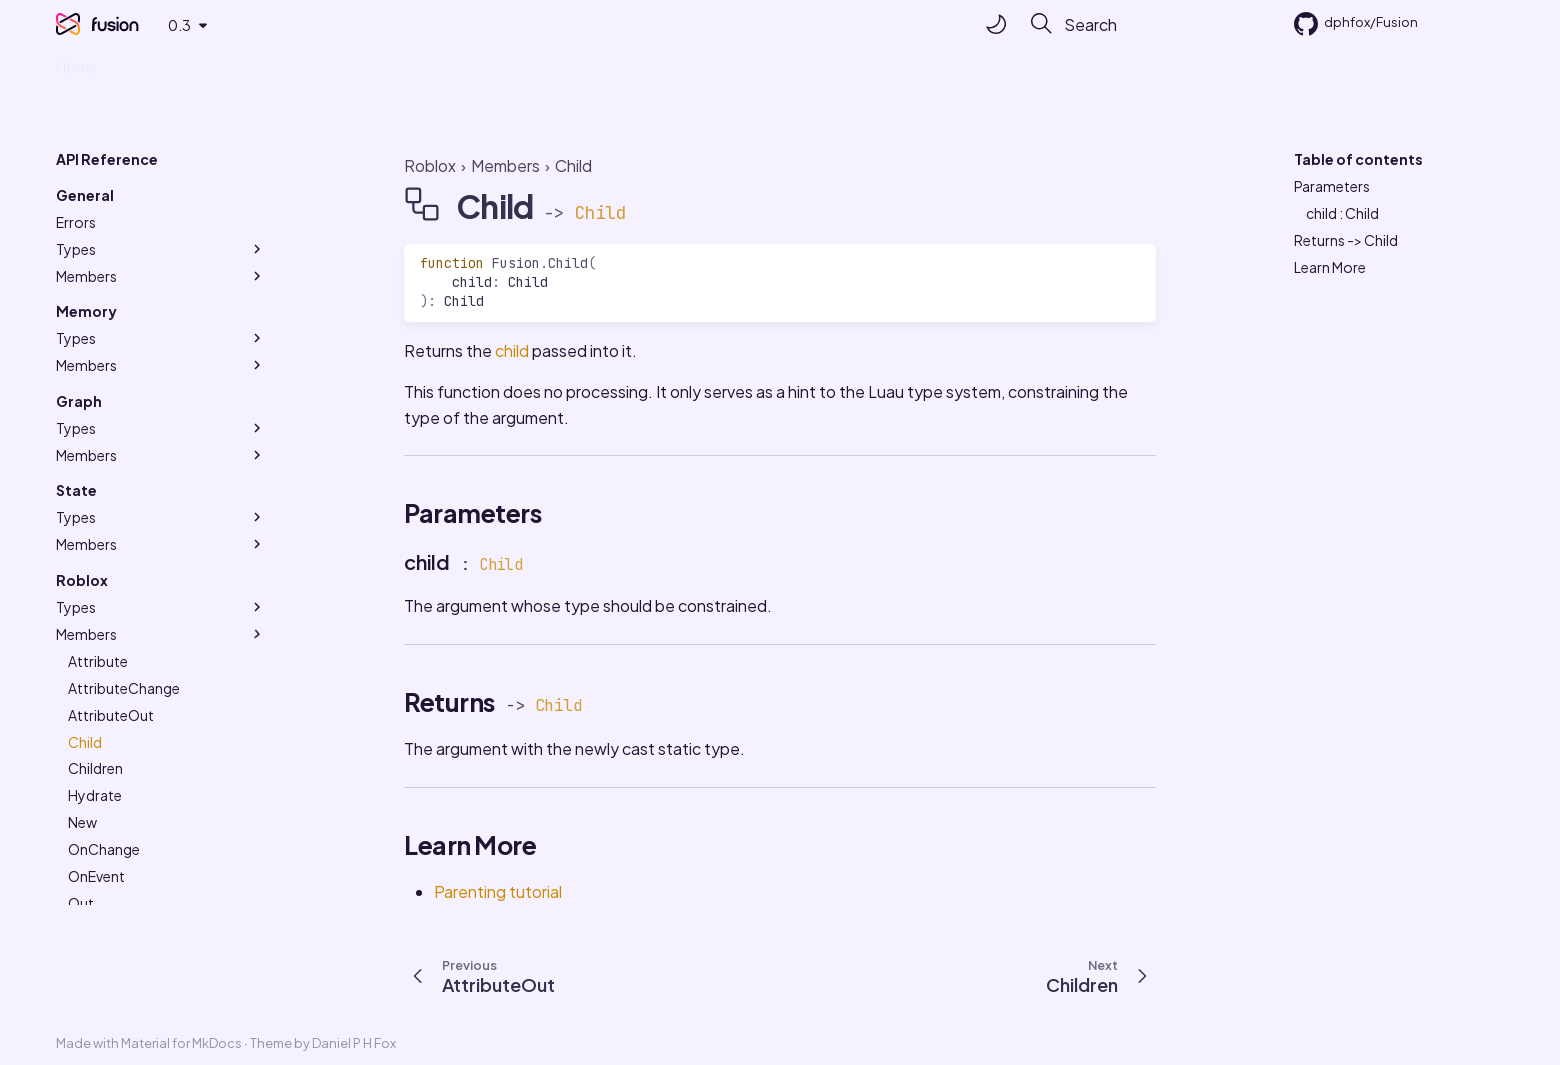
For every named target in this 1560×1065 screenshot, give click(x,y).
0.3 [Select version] (179, 25)
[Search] (1137, 24)
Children (95, 768)
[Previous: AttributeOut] (477, 975)
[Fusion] (68, 24)
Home (76, 73)
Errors (76, 222)
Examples (238, 73)
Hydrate (95, 795)
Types (161, 249)
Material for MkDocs (182, 1043)
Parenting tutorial (498, 891)
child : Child (1342, 213)
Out (81, 903)
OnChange (104, 849)
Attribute (98, 661)
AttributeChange (124, 688)
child (512, 350)
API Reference (347, 73)
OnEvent (96, 876)
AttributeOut (111, 715)
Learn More (1330, 267)
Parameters (1332, 186)
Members (161, 276)
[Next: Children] (1103, 975)
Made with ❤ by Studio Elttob (522, 73)
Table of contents (1358, 159)
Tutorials (152, 73)
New (82, 822)
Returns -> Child (1346, 240)
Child (85, 742)
